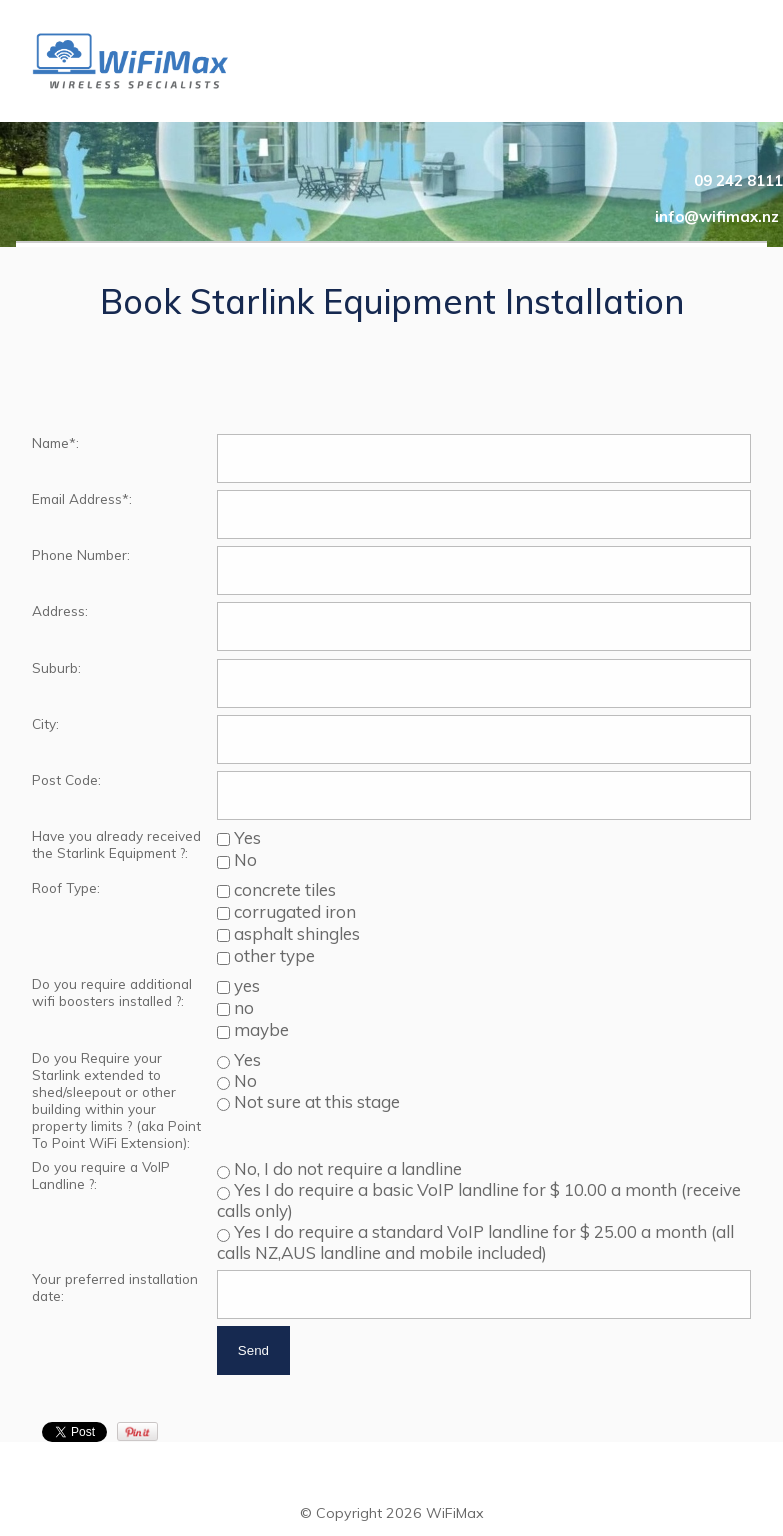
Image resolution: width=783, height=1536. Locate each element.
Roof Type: (66, 887)
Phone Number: (81, 554)
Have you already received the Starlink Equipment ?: (116, 844)
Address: (60, 610)
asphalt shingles (295, 933)
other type (272, 955)
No (243, 859)
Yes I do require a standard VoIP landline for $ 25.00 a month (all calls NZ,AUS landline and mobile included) (475, 1242)
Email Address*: (82, 498)
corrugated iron (293, 911)
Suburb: (56, 667)
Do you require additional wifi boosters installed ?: (112, 992)
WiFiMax (455, 1513)
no (242, 1007)
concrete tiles (283, 889)
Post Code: (66, 779)
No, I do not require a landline (346, 1168)
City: (45, 723)
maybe (259, 1029)
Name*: (55, 442)
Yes (245, 837)
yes (245, 985)
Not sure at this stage (315, 1101)
